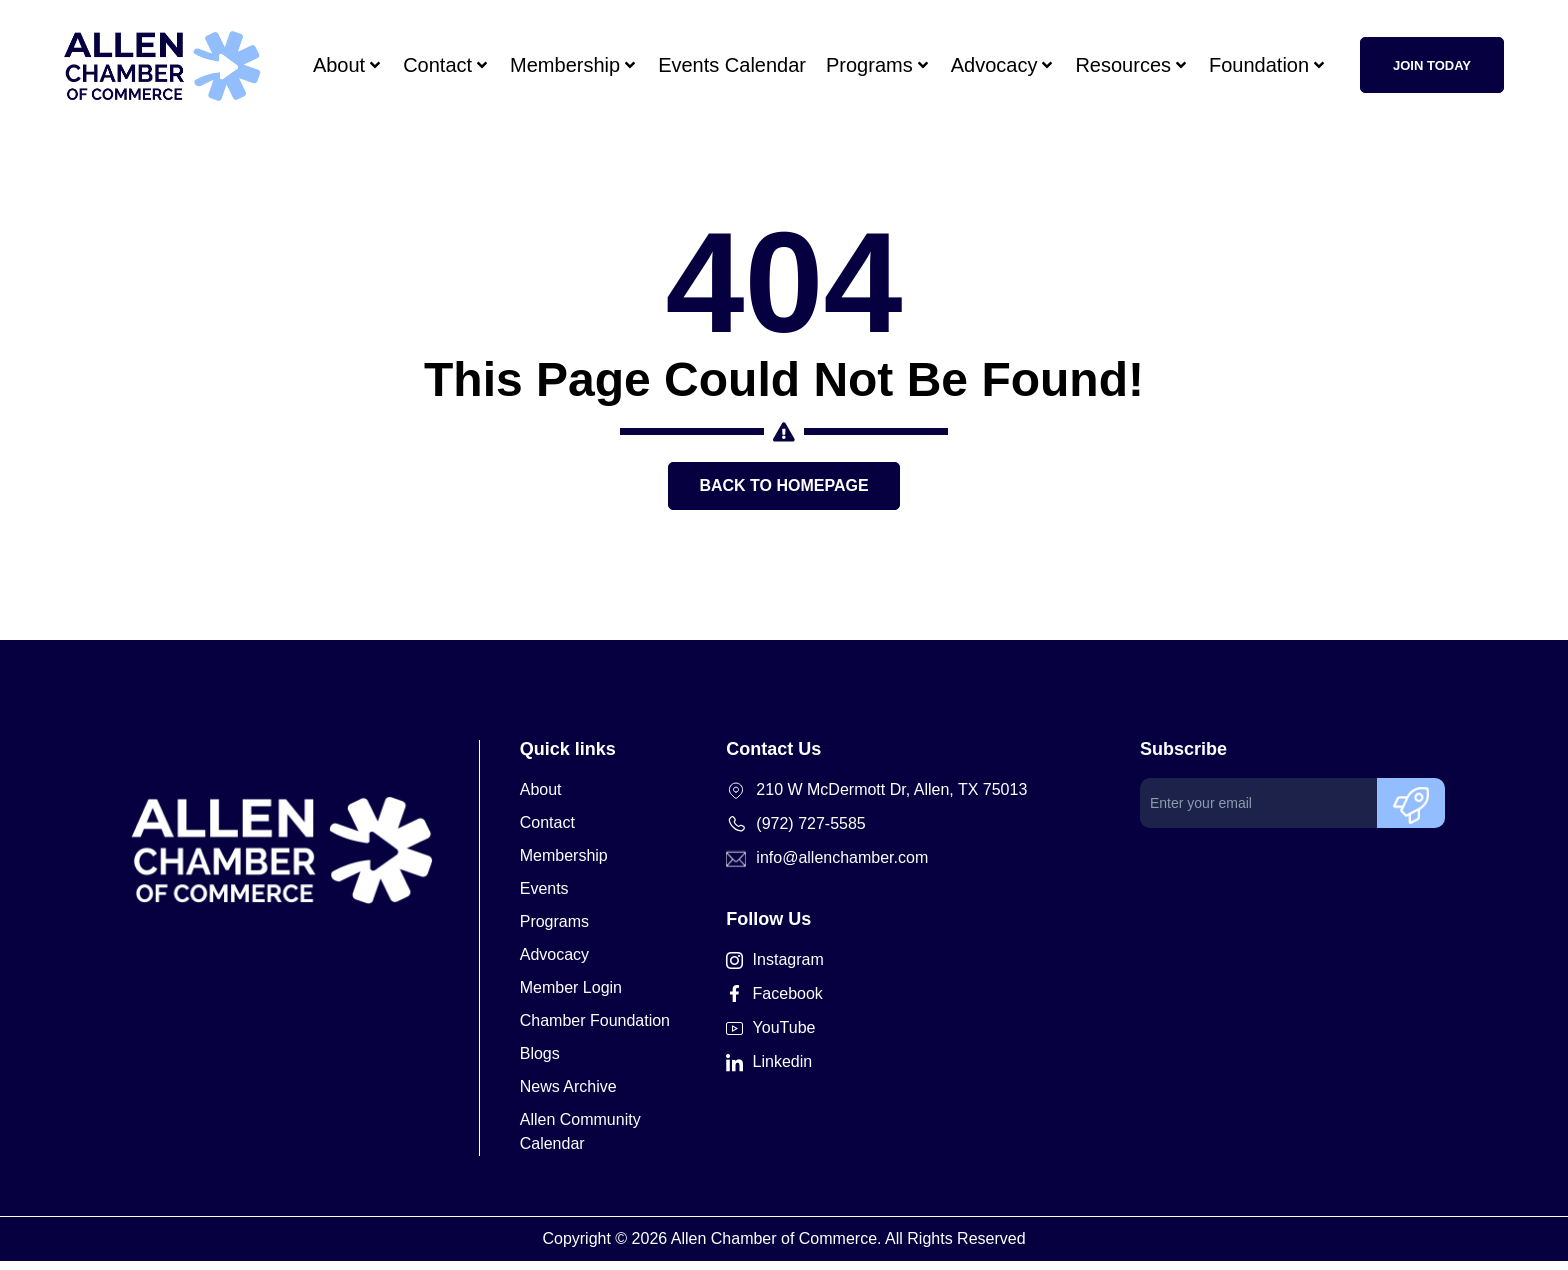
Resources (1132, 65)
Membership (574, 65)
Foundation (1268, 65)
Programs (878, 65)
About (348, 65)
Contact (446, 65)
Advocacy (1003, 65)
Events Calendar (732, 65)
